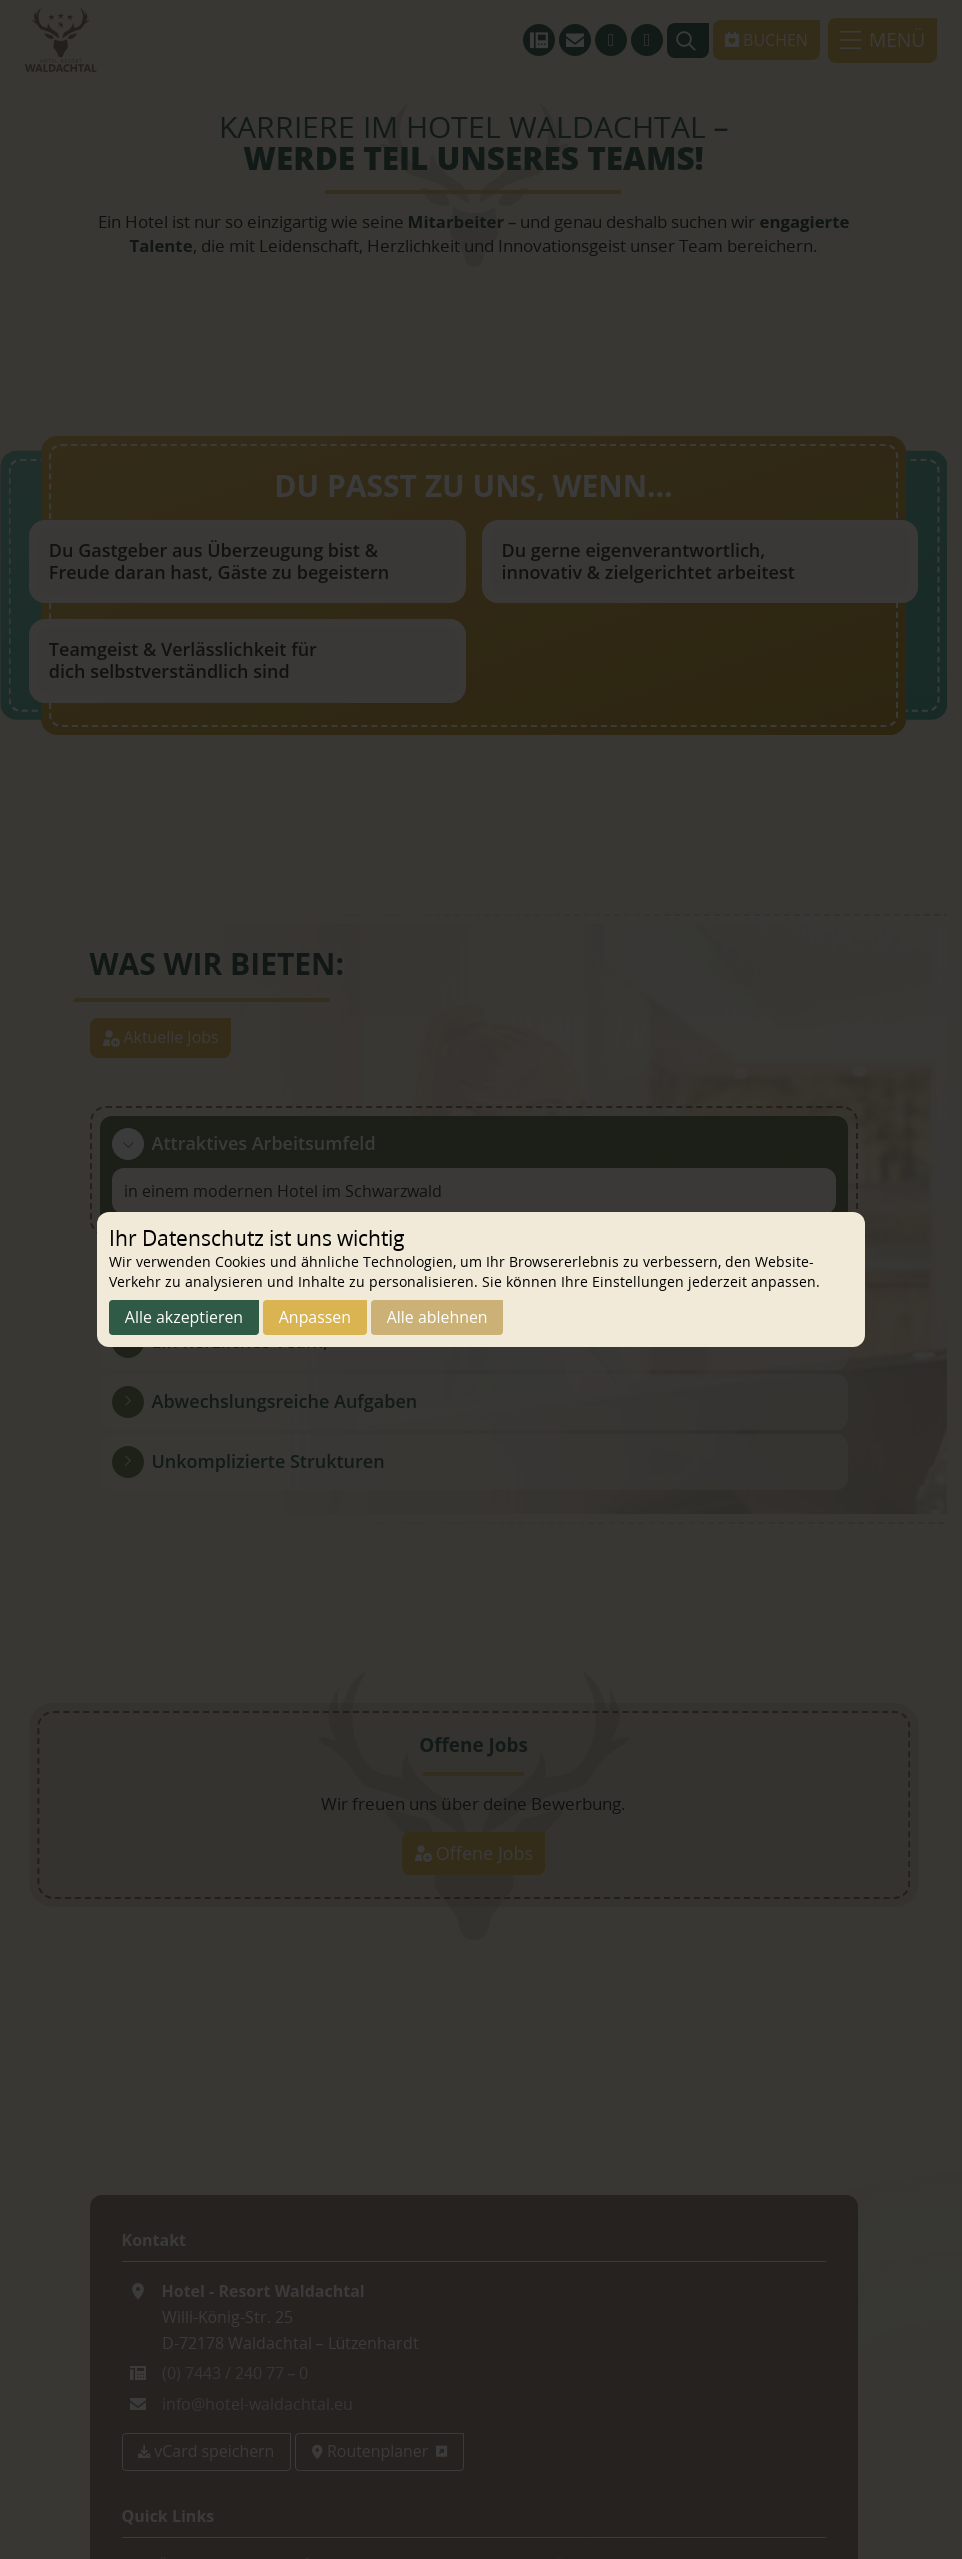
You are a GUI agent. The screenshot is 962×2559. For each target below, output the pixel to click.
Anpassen (316, 1318)
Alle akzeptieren (184, 1318)
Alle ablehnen (439, 1318)
